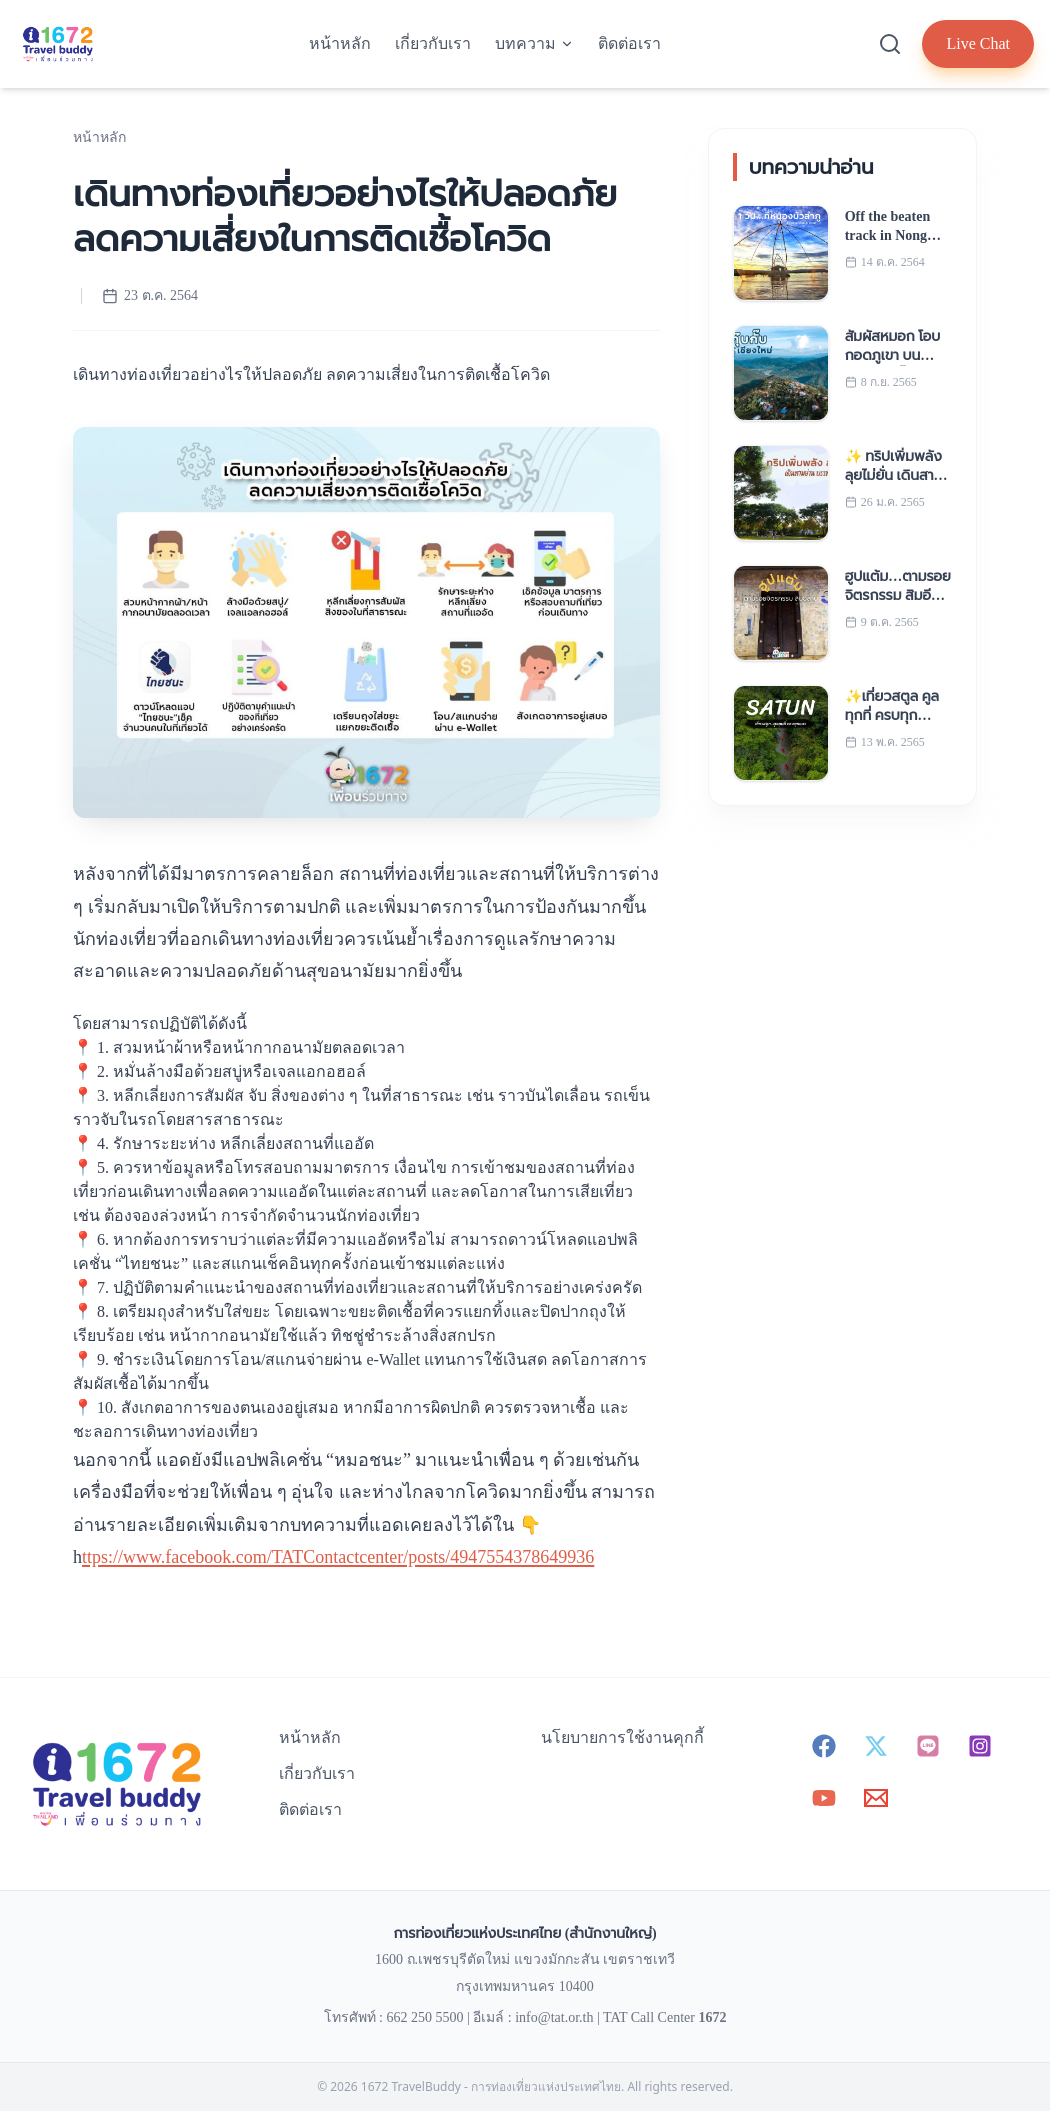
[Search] (890, 44)
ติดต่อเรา (629, 43)
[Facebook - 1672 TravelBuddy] (824, 1746)
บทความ (534, 43)
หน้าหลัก (340, 43)
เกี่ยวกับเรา (433, 43)
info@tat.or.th (554, 2017)
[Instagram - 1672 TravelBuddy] (980, 1746)
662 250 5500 (424, 2017)
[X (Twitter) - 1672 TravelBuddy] (876, 1746)
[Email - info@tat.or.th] (876, 1798)
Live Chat (978, 43)
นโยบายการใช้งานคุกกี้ (622, 1737)
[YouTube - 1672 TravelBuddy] (824, 1798)
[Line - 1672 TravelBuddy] (928, 1746)
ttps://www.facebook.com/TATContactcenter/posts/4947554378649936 (338, 1557)
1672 (712, 2017)
